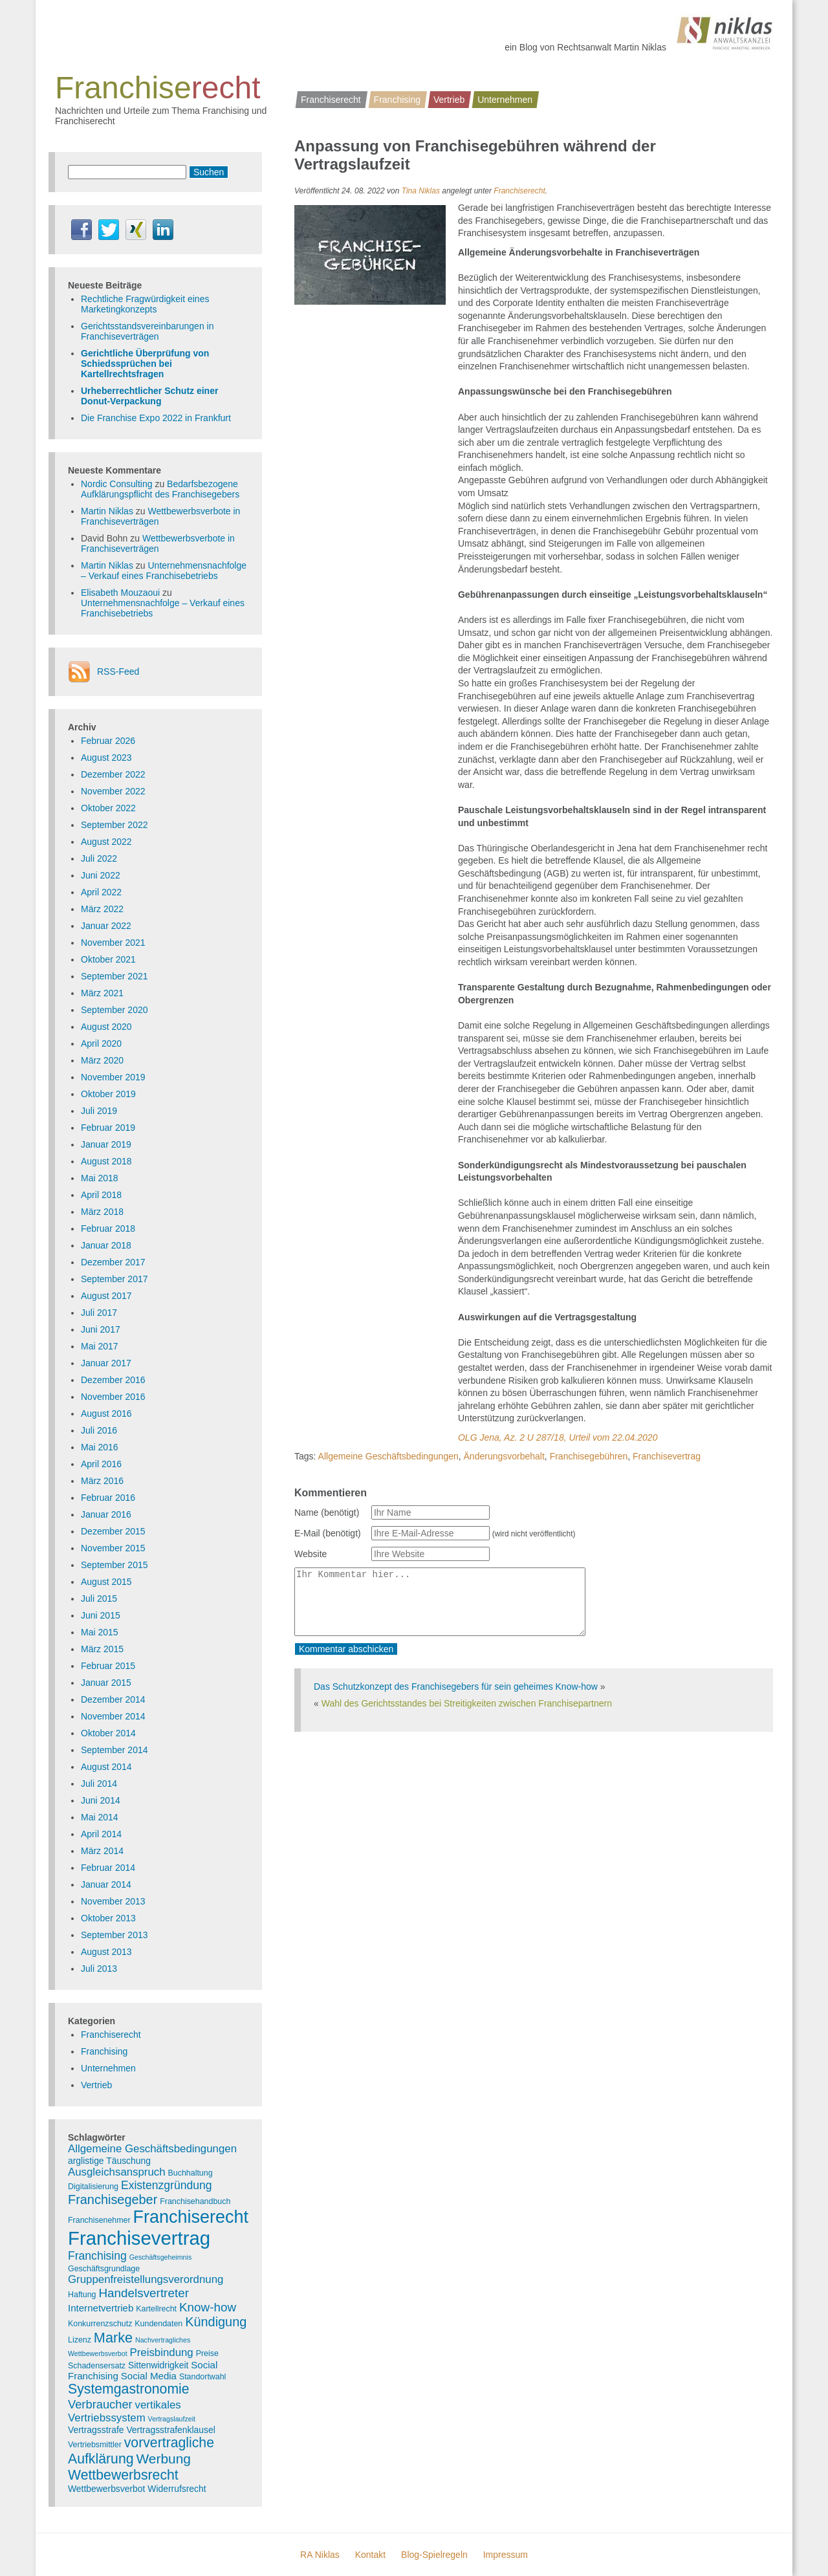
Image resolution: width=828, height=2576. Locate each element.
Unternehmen (504, 99)
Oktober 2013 (108, 1918)
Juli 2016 (99, 1430)
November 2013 (113, 1901)
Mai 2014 (99, 1817)
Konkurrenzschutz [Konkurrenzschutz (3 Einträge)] (100, 2323)
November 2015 (113, 1548)
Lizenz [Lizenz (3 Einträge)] (79, 2339)
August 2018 (106, 1161)
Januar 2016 (106, 1514)
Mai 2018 (99, 1178)
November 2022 (113, 791)
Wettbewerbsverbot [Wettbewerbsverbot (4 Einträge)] (106, 2488)
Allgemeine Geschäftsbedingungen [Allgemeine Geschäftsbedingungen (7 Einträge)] (152, 2149)
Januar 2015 (106, 1682)
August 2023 (106, 757)
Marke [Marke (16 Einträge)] (113, 2338)
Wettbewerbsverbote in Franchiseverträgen (158, 543)
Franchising (397, 99)
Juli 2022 (99, 858)
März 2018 (102, 1211)
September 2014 (114, 1750)
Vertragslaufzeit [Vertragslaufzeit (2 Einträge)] (171, 2419)
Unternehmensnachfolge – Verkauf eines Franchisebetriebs (163, 570)
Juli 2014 (99, 1783)
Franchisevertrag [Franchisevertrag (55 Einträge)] (139, 2238)
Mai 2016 (99, 1447)
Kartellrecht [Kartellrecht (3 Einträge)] (156, 2308)
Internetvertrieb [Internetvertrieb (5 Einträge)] (100, 2307)
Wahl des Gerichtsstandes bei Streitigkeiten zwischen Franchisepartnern (466, 1703)
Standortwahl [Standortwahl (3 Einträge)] (202, 2376)
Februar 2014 (108, 1867)
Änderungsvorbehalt (504, 1456)
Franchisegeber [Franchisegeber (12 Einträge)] (112, 2199)
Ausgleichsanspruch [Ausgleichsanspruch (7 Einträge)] (117, 2172)
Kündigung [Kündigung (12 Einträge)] (215, 2322)
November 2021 (113, 942)
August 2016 (106, 1413)
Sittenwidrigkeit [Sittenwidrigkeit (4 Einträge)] (158, 2365)
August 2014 (106, 1767)
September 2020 (114, 1010)
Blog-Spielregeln (434, 2554)
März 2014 (102, 1851)
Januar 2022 (106, 926)
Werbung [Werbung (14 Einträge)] (163, 2458)
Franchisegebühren (589, 1456)
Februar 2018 (108, 1228)
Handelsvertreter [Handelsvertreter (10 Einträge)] (143, 2293)
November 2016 (113, 1397)
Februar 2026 (108, 741)
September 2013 (114, 1935)
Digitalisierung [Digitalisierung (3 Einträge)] (93, 2186)
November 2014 (113, 1716)
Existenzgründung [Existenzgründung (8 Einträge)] (166, 2185)
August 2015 (106, 1582)
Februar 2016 (108, 1497)
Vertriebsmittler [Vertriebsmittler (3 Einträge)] (95, 2444)
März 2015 (102, 1649)
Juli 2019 (99, 1111)
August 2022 (106, 841)
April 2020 (101, 1043)
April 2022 (101, 892)
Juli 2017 (99, 1312)
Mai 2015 (99, 1632)
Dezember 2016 (113, 1380)
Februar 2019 (108, 1127)
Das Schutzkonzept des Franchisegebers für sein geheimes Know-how (456, 1686)
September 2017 (114, 1279)
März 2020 (102, 1060)
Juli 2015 (99, 1598)
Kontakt (370, 2554)
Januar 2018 (106, 1245)
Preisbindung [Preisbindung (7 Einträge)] (161, 2352)
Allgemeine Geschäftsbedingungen (388, 1456)
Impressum (505, 2554)
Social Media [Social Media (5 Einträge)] (149, 2375)
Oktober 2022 (108, 808)
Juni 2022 (100, 875)
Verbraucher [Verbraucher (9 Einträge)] (100, 2404)
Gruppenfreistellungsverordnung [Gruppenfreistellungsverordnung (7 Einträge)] (145, 2279)
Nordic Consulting (117, 484)
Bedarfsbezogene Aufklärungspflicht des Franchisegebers (160, 489)
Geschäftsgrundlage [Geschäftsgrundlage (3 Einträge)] (104, 2268)
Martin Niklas (107, 511)
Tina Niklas (421, 190)
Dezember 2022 (113, 774)
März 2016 (102, 1481)
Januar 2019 (106, 1144)
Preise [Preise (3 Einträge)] (207, 2353)
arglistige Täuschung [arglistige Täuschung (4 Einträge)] (109, 2161)
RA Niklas (320, 2554)
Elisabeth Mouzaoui (120, 592)
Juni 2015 (100, 1615)
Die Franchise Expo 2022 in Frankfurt (156, 418)
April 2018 (101, 1195)
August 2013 (106, 1952)
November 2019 (113, 1077)
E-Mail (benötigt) (327, 1533)
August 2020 (106, 1026)
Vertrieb (448, 99)
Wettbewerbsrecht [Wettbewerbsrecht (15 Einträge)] (123, 2475)
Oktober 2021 (108, 959)
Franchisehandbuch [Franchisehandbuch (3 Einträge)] (195, 2201)
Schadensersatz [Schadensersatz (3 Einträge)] (96, 2365)
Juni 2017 (100, 1329)
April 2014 (101, 1834)
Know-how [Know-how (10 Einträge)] (207, 2307)
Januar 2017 (106, 1363)
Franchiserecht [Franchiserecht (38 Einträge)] (190, 2217)
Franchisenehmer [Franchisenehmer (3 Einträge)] (99, 2220)
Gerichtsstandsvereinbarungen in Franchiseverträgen (147, 331)
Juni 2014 (100, 1800)
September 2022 (114, 825)
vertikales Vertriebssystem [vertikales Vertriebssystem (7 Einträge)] (124, 2411)
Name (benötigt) (326, 1512)
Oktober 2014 (108, 1733)
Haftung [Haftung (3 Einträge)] (82, 2294)
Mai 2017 (99, 1346)
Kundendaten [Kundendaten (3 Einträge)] (158, 2323)
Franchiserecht (331, 99)
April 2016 (101, 1464)
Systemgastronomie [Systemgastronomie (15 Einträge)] (129, 2389)
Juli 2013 (99, 1968)
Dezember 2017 (113, 1262)
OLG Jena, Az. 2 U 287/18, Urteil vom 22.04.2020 (557, 1437)
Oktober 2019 (108, 1094)
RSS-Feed (118, 671)
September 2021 (114, 976)
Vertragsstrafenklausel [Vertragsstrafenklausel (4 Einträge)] (170, 2430)
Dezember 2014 (113, 1699)
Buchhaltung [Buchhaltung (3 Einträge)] (190, 2173)
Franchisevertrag (667, 1456)
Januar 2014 (106, 1884)
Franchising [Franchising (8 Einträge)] (97, 2255)
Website (310, 1554)
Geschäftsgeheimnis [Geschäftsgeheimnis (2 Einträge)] (160, 2257)
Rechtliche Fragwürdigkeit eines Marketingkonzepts (145, 304)
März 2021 (102, 993)
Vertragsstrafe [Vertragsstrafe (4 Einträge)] (96, 2430)
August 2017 (106, 1296)
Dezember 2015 (113, 1531)
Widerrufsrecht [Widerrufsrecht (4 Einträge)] (176, 2488)
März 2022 (102, 909)
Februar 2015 (108, 1666)
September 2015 (114, 1565)
